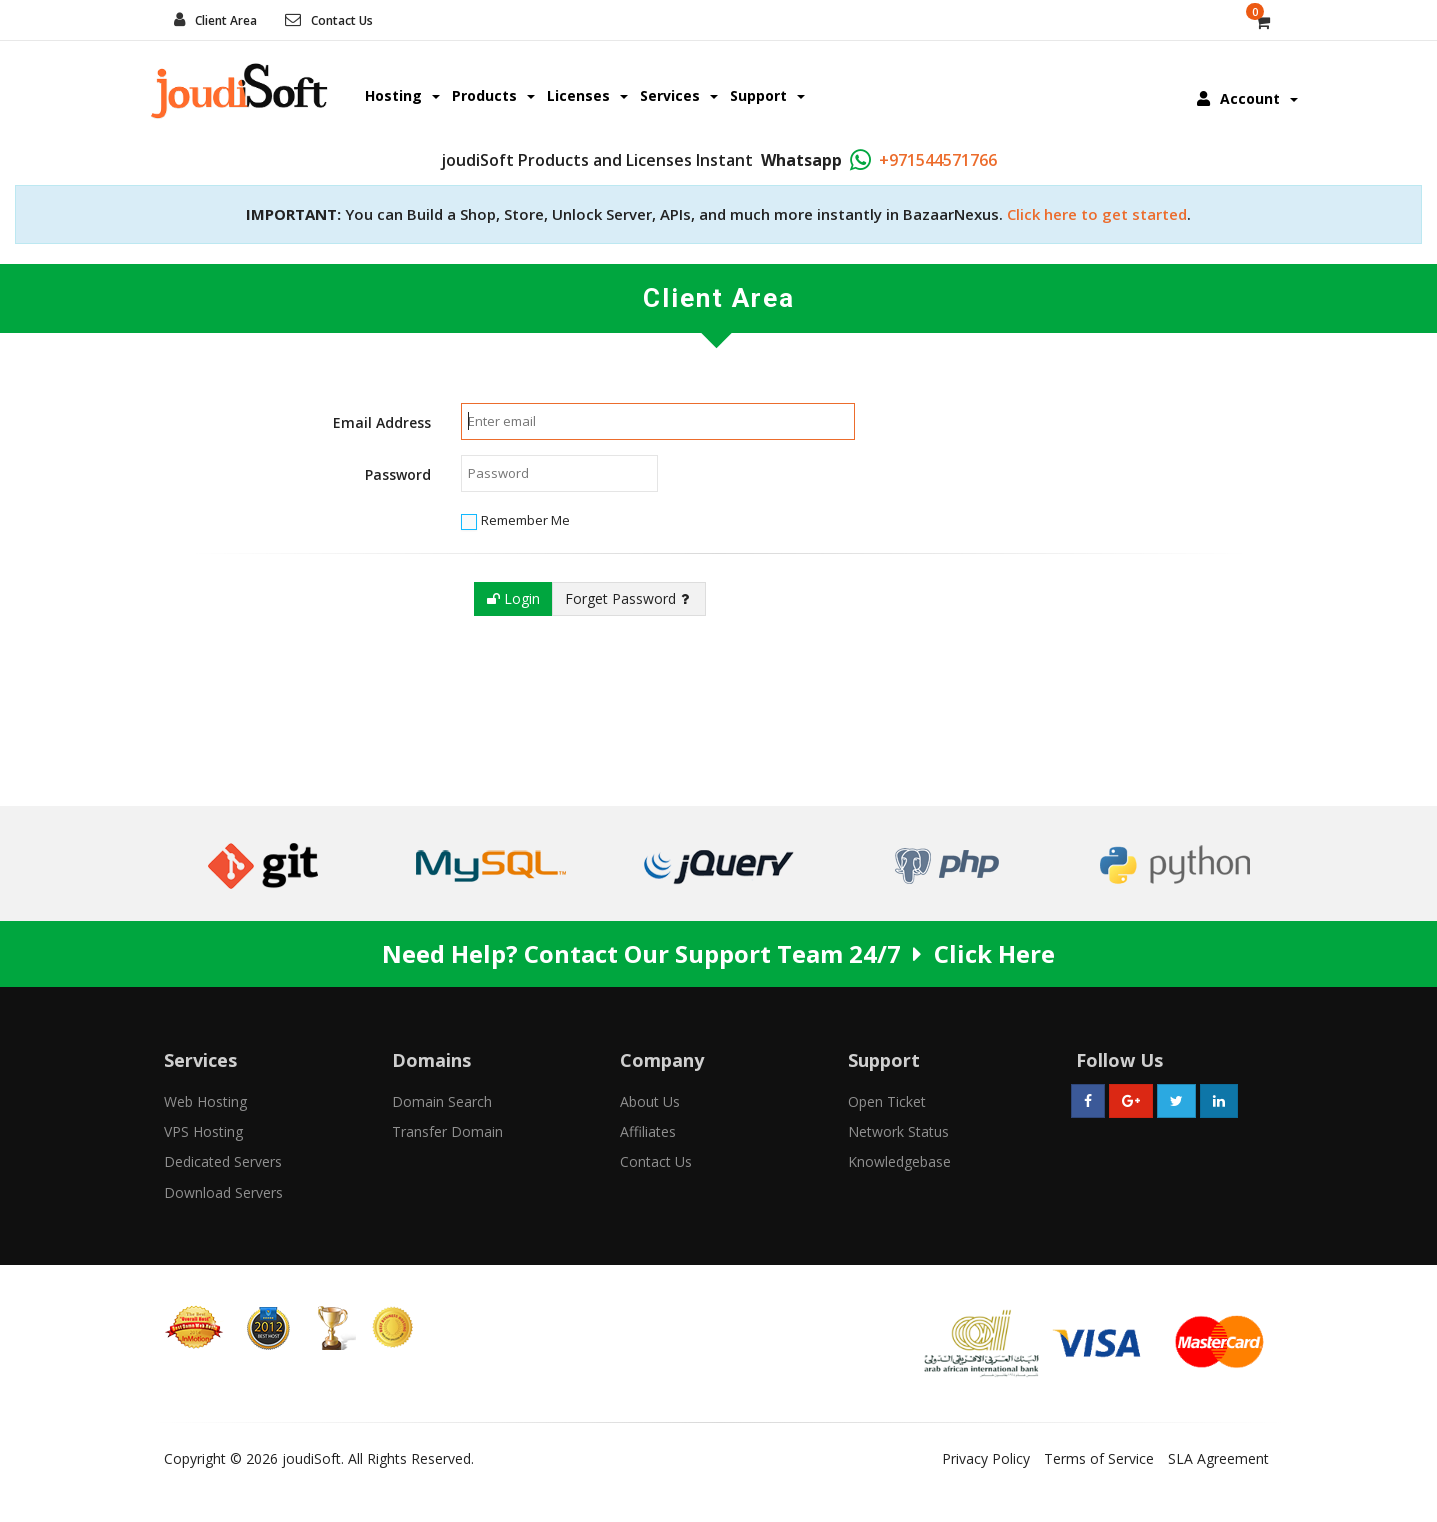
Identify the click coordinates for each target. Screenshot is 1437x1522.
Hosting (402, 95)
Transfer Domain (447, 1131)
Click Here (994, 953)
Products (493, 95)
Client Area (226, 20)
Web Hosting (205, 1101)
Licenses (587, 95)
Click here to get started (1097, 214)
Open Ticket (887, 1101)
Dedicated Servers (223, 1161)
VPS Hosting (203, 1131)
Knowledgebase (899, 1161)
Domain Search (442, 1101)
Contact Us (342, 20)
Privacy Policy (986, 1458)
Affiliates (648, 1131)
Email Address (382, 422)
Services (679, 95)
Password (398, 474)
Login (513, 598)
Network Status (898, 1131)
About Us (650, 1101)
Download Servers (223, 1192)
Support (767, 95)
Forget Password (627, 598)
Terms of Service (1099, 1458)
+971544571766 (938, 160)
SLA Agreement (1218, 1458)
